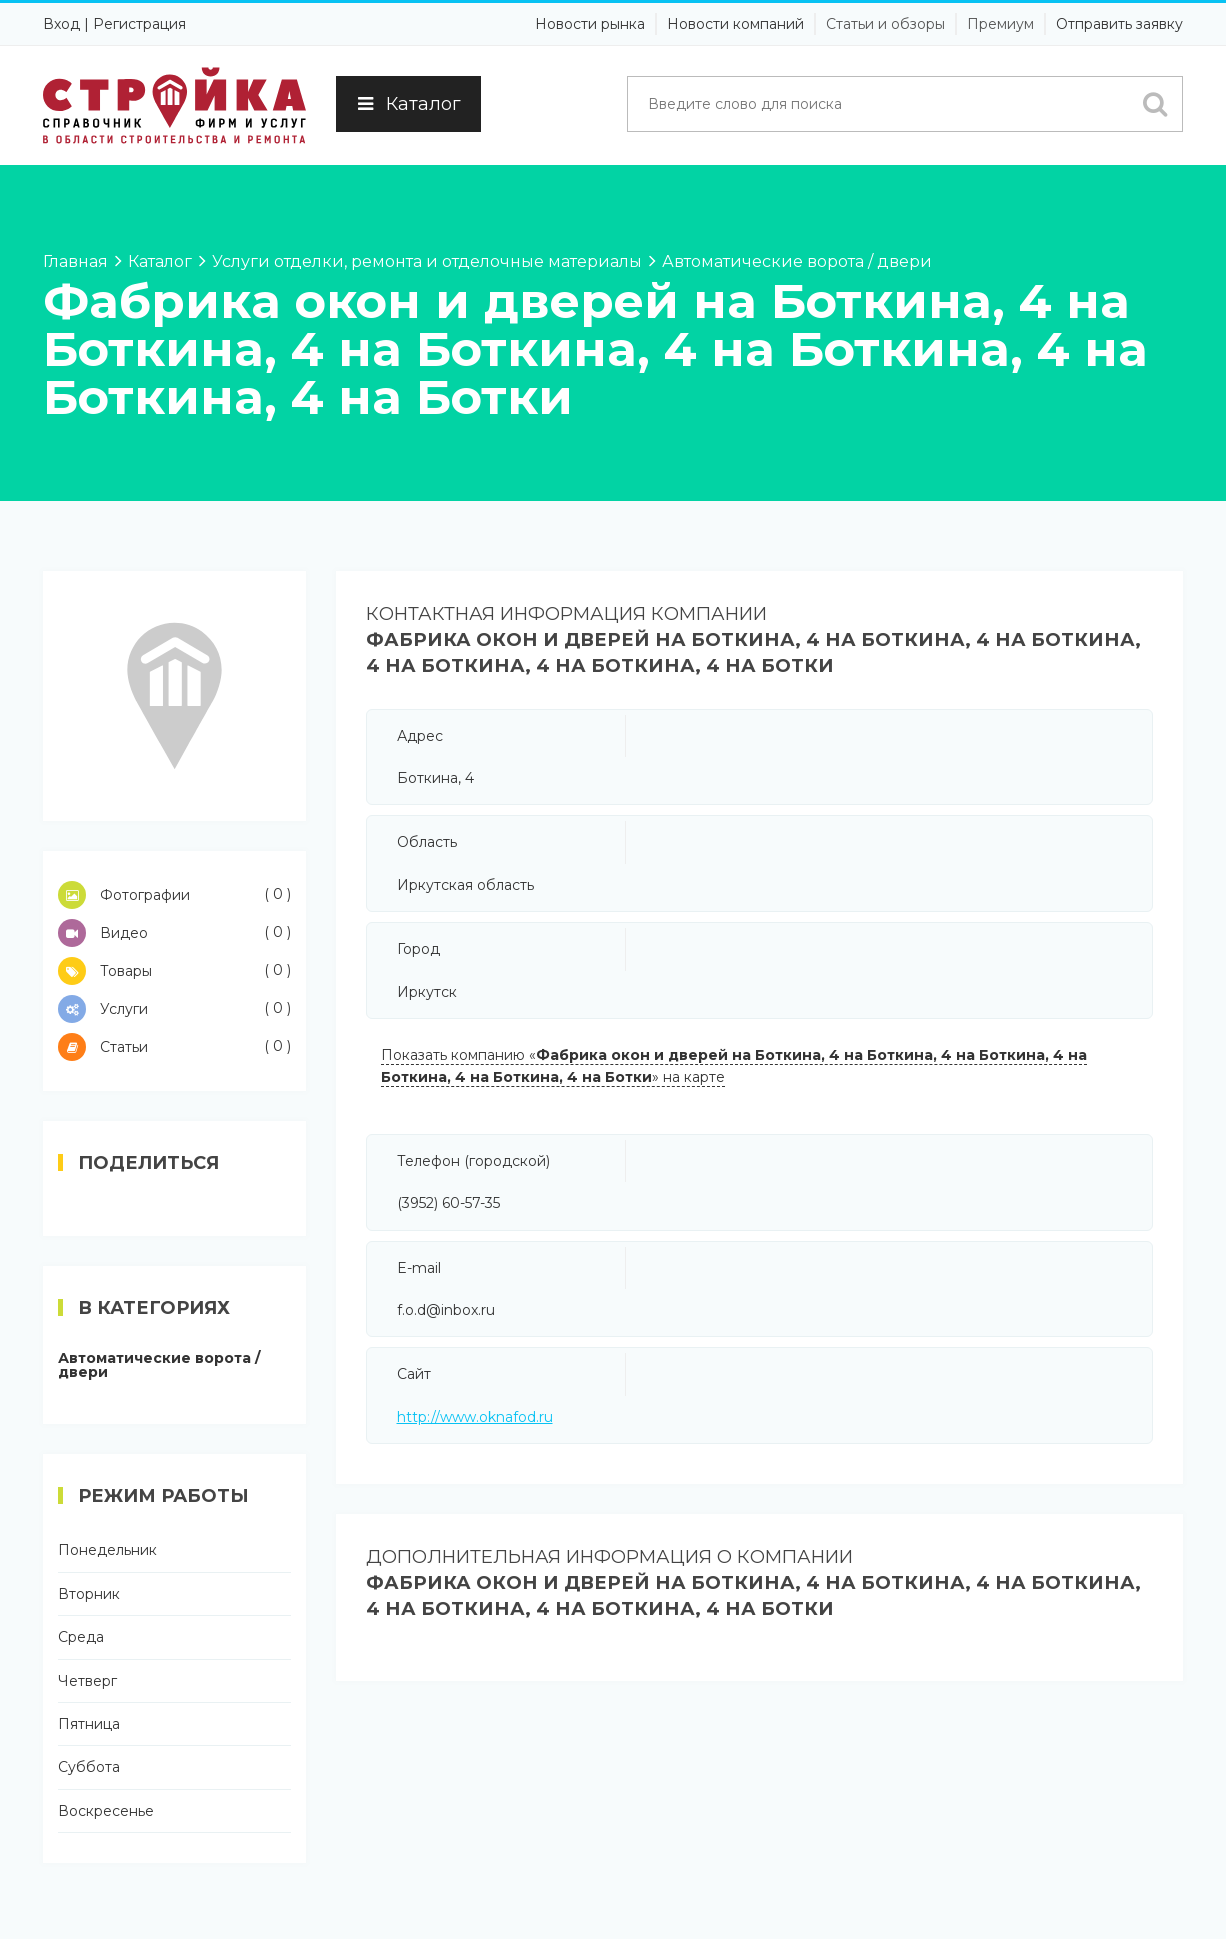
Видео (174, 933)
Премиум (1000, 24)
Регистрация (139, 24)
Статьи (174, 1047)
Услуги (174, 1009)
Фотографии (174, 895)
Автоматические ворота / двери (159, 1365)
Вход (61, 24)
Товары (174, 971)
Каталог (408, 104)
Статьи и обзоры (885, 24)
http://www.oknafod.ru (475, 1417)
